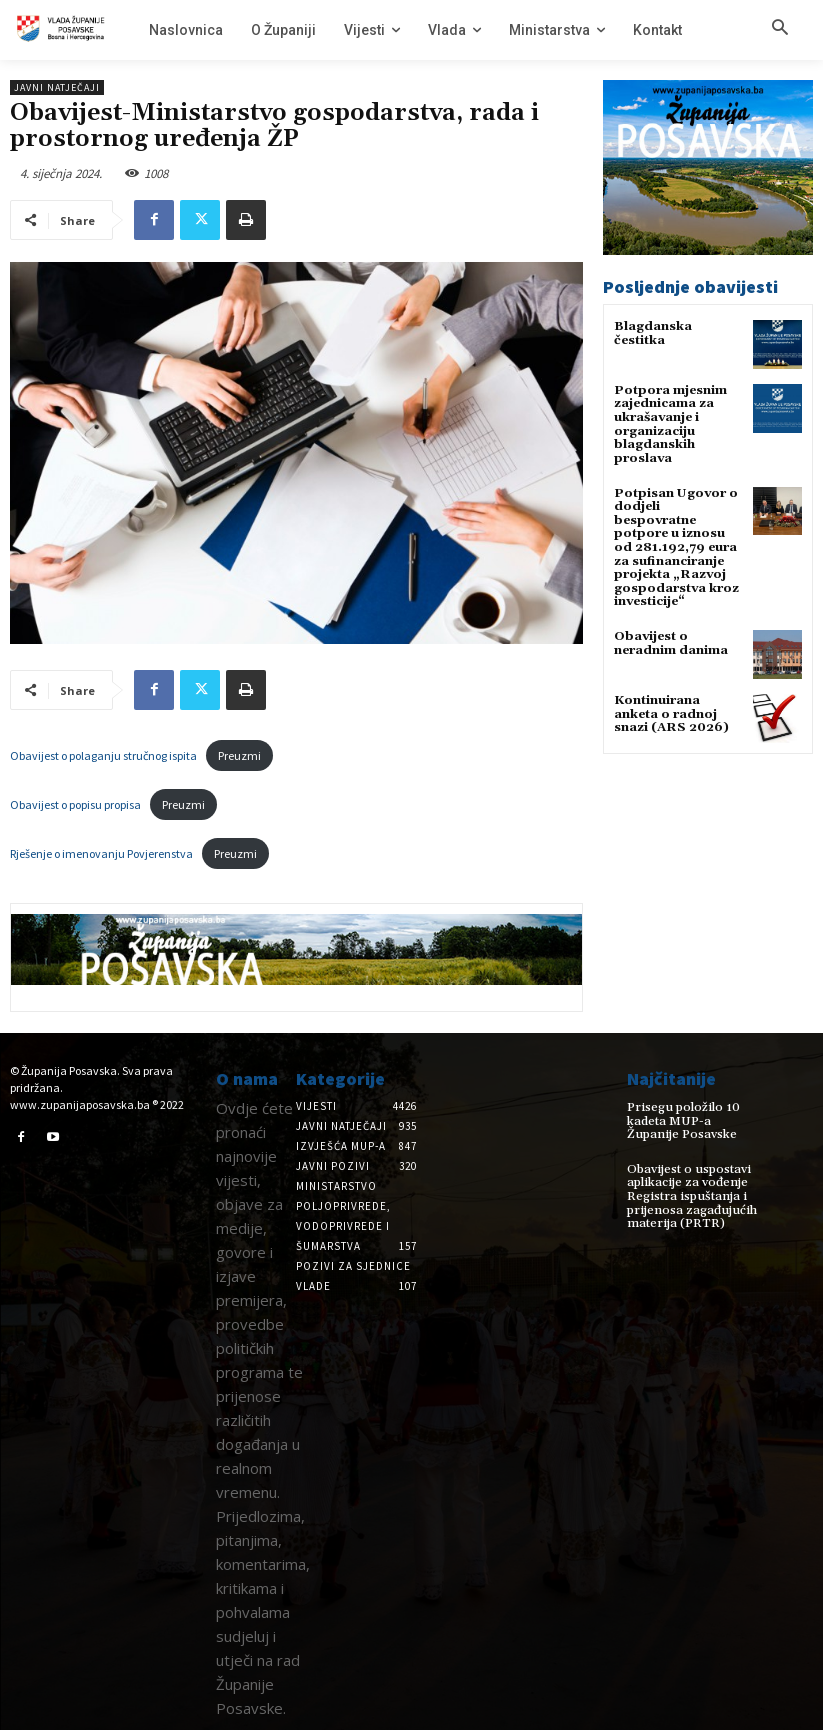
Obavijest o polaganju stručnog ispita (103, 755)
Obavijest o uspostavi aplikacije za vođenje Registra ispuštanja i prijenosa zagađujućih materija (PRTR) (687, 1195)
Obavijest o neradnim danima (670, 624)
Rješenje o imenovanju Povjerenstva (101, 853)
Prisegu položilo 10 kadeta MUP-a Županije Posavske (692, 1120)
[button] (780, 29)
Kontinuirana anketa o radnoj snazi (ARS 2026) (670, 693)
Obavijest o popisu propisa (75, 804)
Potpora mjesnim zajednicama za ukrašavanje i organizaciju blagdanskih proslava (669, 423)
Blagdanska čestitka (652, 333)
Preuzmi (239, 755)
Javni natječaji (57, 87)
